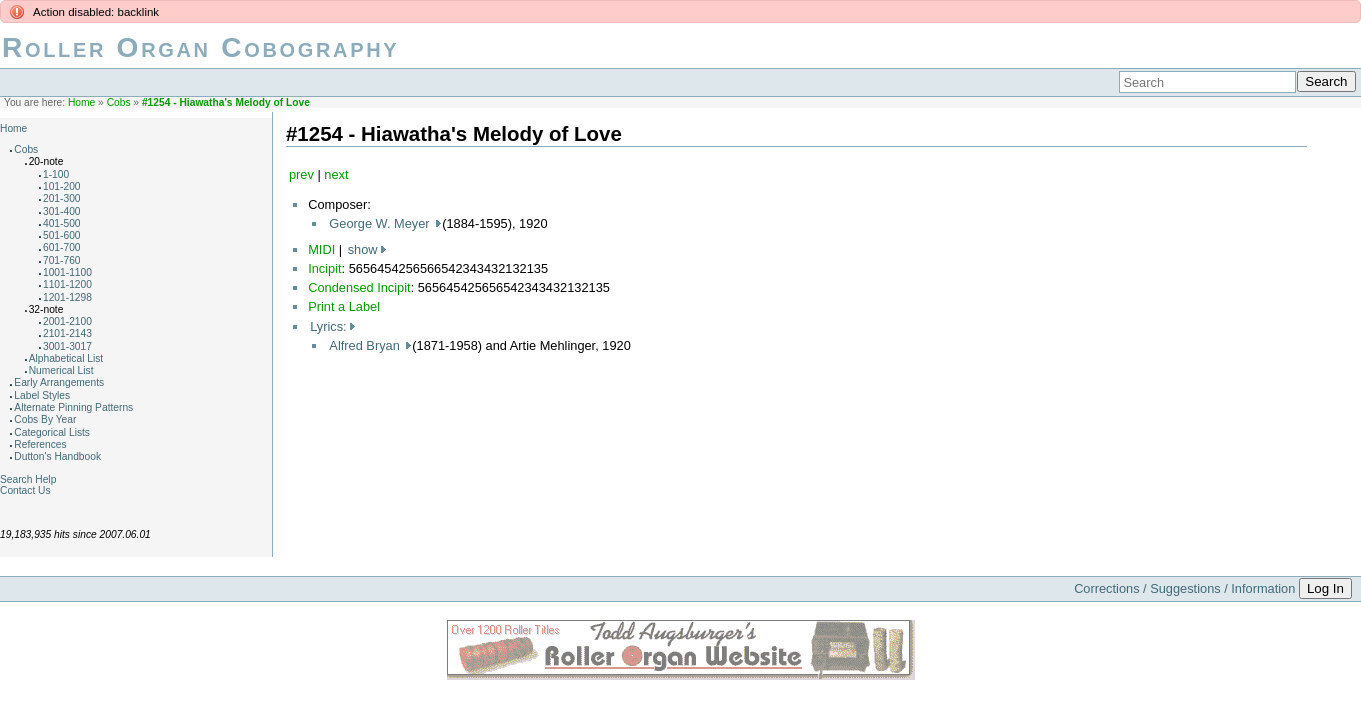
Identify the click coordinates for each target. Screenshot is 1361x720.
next (336, 174)
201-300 (62, 198)
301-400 (62, 211)
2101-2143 (67, 333)
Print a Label (344, 306)
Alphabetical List (66, 358)
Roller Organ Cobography (200, 47)
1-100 (56, 174)
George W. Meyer (381, 223)
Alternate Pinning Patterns (73, 407)
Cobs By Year (45, 419)
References (40, 444)
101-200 (62, 186)
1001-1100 (67, 272)
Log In (1325, 588)
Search (1326, 81)
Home (81, 102)
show (363, 249)
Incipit (324, 268)
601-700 (62, 247)
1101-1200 (67, 284)
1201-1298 (67, 297)
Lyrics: (328, 326)
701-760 (62, 260)
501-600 (62, 235)
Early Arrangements (59, 382)
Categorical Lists (52, 432)
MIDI (321, 249)
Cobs (119, 102)
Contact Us (25, 490)
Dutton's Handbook (57, 456)
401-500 (62, 223)
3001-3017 (67, 346)
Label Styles (42, 395)
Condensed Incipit (359, 287)
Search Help (28, 479)
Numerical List (61, 370)
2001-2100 (67, 321)
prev (301, 174)
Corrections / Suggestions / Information (1184, 588)
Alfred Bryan (366, 345)
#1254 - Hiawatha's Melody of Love (226, 102)
